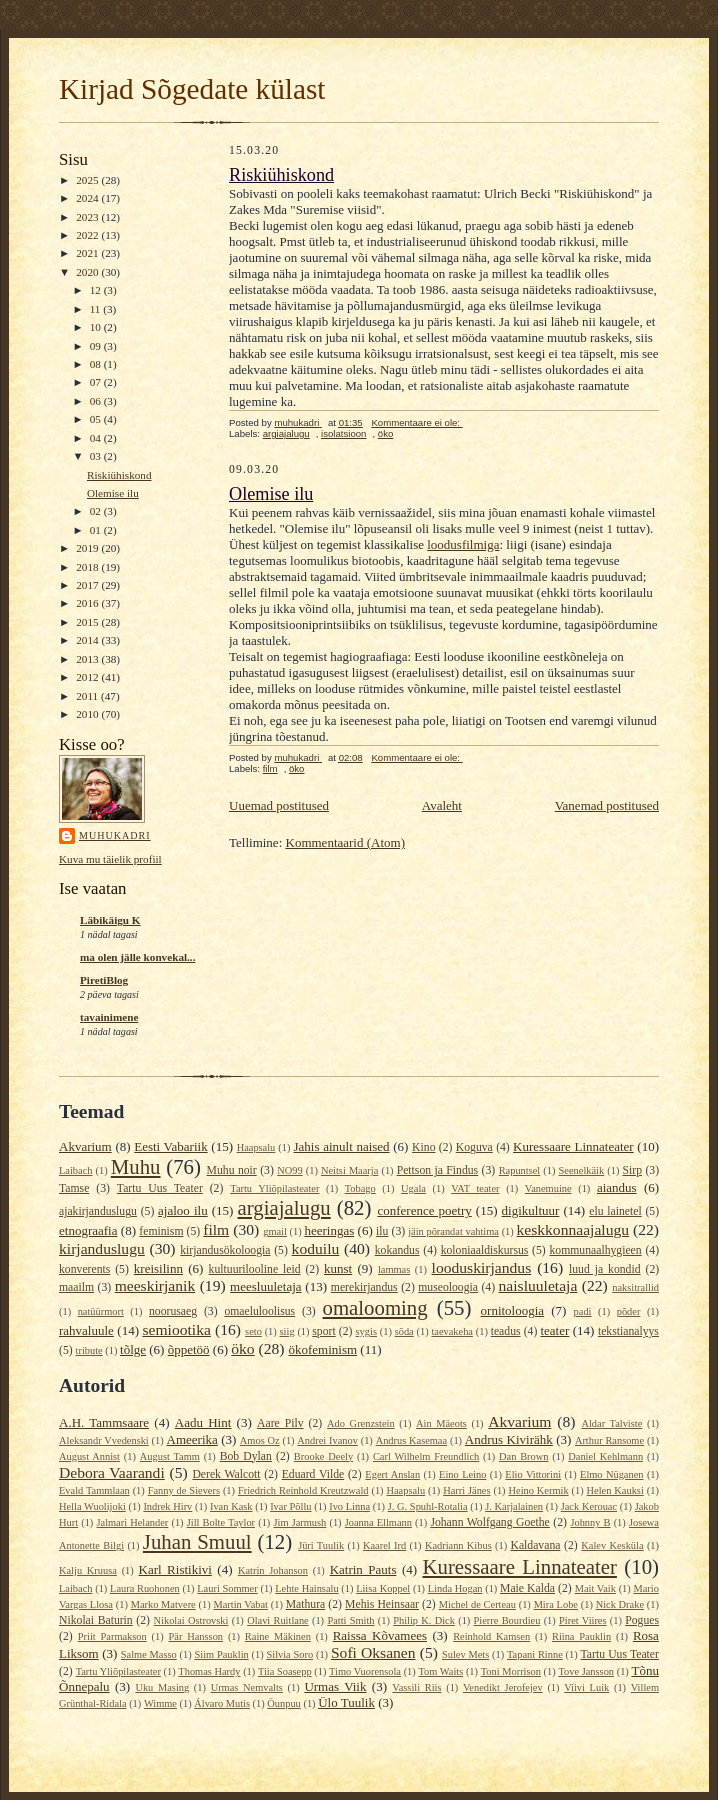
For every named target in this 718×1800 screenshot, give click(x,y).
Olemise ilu (113, 493)
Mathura (306, 1604)
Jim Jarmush (299, 1522)
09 (97, 346)
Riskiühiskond (119, 475)
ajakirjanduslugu (98, 1211)
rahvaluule (86, 1330)
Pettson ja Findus (438, 1170)
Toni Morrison (511, 1671)
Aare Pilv (280, 1423)
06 (97, 401)
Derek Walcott (226, 1474)
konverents (84, 1269)
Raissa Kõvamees (380, 1635)
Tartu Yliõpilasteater (274, 1188)
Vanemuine (548, 1188)
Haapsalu (256, 1147)
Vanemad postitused (607, 805)
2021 (88, 253)
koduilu (316, 1248)
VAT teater (475, 1188)
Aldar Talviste (611, 1423)
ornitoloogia (513, 1310)
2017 (88, 585)
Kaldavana (535, 1545)
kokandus (397, 1250)
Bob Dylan (246, 1456)
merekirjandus (364, 1287)
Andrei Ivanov (327, 1440)
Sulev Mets (465, 1654)
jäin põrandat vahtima (453, 1231)
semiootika (176, 1329)
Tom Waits (440, 1671)
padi (583, 1311)
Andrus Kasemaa (411, 1440)
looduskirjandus (482, 1267)
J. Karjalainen (514, 1506)
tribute (89, 1350)
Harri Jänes (466, 1490)
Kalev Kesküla (612, 1545)
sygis (366, 1331)
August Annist (89, 1456)
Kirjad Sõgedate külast (192, 89)
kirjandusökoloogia (225, 1250)
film (270, 768)
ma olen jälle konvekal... (137, 957)
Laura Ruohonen (145, 1588)
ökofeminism (322, 1349)
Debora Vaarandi (112, 1472)
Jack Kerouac (589, 1506)
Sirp (632, 1170)
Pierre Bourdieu (507, 1620)
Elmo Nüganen (611, 1474)
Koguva (474, 1147)
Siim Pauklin (222, 1654)
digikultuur (531, 1210)
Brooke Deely (323, 1456)
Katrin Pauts (363, 1569)
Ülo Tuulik (346, 1702)
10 (97, 327)
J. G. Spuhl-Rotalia (428, 1506)
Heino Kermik (539, 1490)
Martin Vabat (240, 1604)
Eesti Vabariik (170, 1146)
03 (97, 456)
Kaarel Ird (384, 1545)
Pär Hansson (196, 1636)
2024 (88, 198)
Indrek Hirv (167, 1506)
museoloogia (448, 1287)
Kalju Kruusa (88, 1570)
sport (323, 1331)
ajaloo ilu (183, 1210)
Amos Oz (260, 1440)
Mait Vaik (595, 1588)
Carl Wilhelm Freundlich (426, 1456)
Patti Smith (350, 1620)
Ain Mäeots (441, 1423)
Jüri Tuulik (321, 1545)
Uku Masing (162, 1687)
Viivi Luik (586, 1687)
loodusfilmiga (463, 544)
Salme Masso (149, 1654)
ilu (382, 1231)
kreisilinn (158, 1268)
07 (97, 382)
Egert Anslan (392, 1474)
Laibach (75, 1170)
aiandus (617, 1187)
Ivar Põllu (290, 1506)
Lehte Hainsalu (306, 1588)
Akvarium (85, 1146)
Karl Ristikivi (175, 1569)
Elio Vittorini (533, 1474)
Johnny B (590, 1522)
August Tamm (170, 1456)
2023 (88, 217)
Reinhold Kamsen (491, 1636)
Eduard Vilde (313, 1474)
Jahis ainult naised (341, 1146)
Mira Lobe (556, 1604)
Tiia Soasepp (285, 1671)
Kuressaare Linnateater (573, 1146)
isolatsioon (343, 433)
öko (386, 433)
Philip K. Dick (424, 1620)
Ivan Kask (231, 1506)
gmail (275, 1231)
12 (97, 290)
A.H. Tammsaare (104, 1422)
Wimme (160, 1703)
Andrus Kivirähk (509, 1439)
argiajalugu (286, 433)
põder (629, 1311)
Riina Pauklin (581, 1636)
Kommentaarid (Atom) (346, 842)
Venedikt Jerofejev (503, 1687)
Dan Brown (523, 1456)
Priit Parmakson (112, 1636)
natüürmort (101, 1311)
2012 (88, 677)
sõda (404, 1331)
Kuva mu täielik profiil (110, 859)
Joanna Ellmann (378, 1522)
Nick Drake (620, 1604)
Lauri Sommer (227, 1588)
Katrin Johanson (273, 1570)
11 (97, 309)
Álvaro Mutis (222, 1703)
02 (97, 511)
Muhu (136, 1166)
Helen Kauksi (615, 1490)
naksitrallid (635, 1287)
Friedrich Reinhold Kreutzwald (303, 1490)
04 (97, 438)
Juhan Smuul (197, 1541)
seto (253, 1331)
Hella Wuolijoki (92, 1506)
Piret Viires (582, 1620)
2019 (88, 548)
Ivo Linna (349, 1506)
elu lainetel (615, 1211)
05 (97, 419)
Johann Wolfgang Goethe (489, 1522)
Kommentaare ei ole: (416, 422)
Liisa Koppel (383, 1588)
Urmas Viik (335, 1686)
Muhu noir (232, 1170)
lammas (394, 1269)
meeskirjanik (155, 1285)
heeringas (329, 1230)
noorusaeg (173, 1311)
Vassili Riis (416, 1687)
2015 (88, 622)
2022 (88, 235)
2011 (88, 696)
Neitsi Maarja (349, 1170)
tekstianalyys (628, 1331)
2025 (88, 180)
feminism (161, 1231)
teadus (506, 1331)
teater (554, 1330)
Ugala (413, 1188)
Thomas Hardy (209, 1671)
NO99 (289, 1170)
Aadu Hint (203, 1422)
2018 (88, 567)
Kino (423, 1147)
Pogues (642, 1620)
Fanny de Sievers (184, 1490)
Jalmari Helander (132, 1522)
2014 (88, 640)
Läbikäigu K (110, 920)
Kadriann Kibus (458, 1545)
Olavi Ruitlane (278, 1620)
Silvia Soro (289, 1654)
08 (97, 364)
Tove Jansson (586, 1671)
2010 (88, 714)
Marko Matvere (163, 1604)
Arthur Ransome (609, 1440)
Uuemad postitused (279, 805)
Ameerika (192, 1439)
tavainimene (109, 1017)
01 (97, 530)
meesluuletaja (265, 1286)
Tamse (74, 1188)
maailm (76, 1287)
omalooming (375, 1307)
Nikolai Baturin (96, 1620)
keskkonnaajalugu (572, 1229)
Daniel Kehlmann (605, 1456)
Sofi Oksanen (373, 1652)
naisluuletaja (538, 1285)
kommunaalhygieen (595, 1250)
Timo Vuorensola (365, 1671)
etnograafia (88, 1230)
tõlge (133, 1349)
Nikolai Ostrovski (191, 1620)
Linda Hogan (455, 1588)
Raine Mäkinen (278, 1636)
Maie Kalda (527, 1588)
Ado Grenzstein (361, 1423)
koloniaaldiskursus (485, 1250)
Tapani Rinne (535, 1654)
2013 (88, 659)
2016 (88, 603)
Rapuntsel (520, 1170)
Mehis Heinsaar (382, 1604)
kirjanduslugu (102, 1248)
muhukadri (115, 835)
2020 (88, 272)
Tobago (360, 1188)
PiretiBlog (104, 980)
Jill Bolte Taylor (221, 1522)
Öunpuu (283, 1703)
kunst (338, 1268)
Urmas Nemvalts (247, 1687)
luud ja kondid (605, 1269)
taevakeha (452, 1331)
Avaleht (442, 805)
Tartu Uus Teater (160, 1188)
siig (287, 1331)
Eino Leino (462, 1474)
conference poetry (424, 1210)
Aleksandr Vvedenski (104, 1440)
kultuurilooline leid (255, 1269)
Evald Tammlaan (94, 1490)
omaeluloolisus (259, 1311)
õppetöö (189, 1349)
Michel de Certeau (477, 1604)
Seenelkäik (582, 1170)
